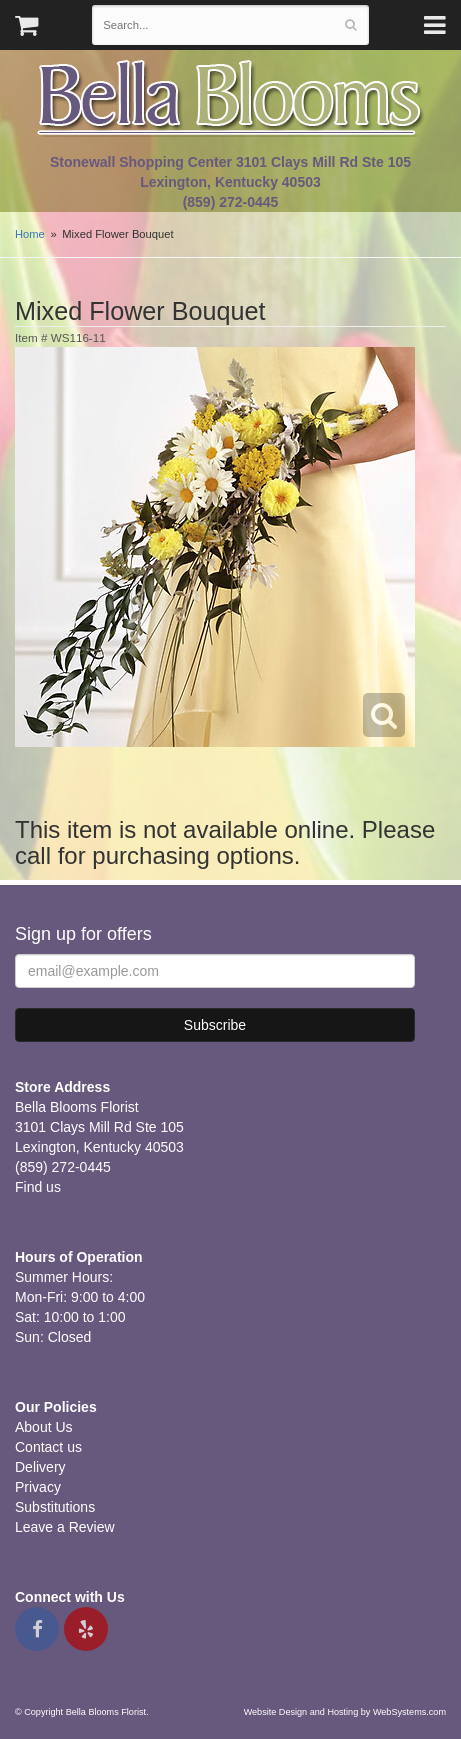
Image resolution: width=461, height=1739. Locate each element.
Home (30, 234)
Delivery (40, 1467)
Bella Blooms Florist (231, 98)
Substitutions (55, 1507)
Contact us (48, 1447)
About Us (44, 1427)
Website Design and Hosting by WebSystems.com (345, 1712)
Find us (38, 1187)
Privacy (38, 1487)
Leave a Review (65, 1527)
